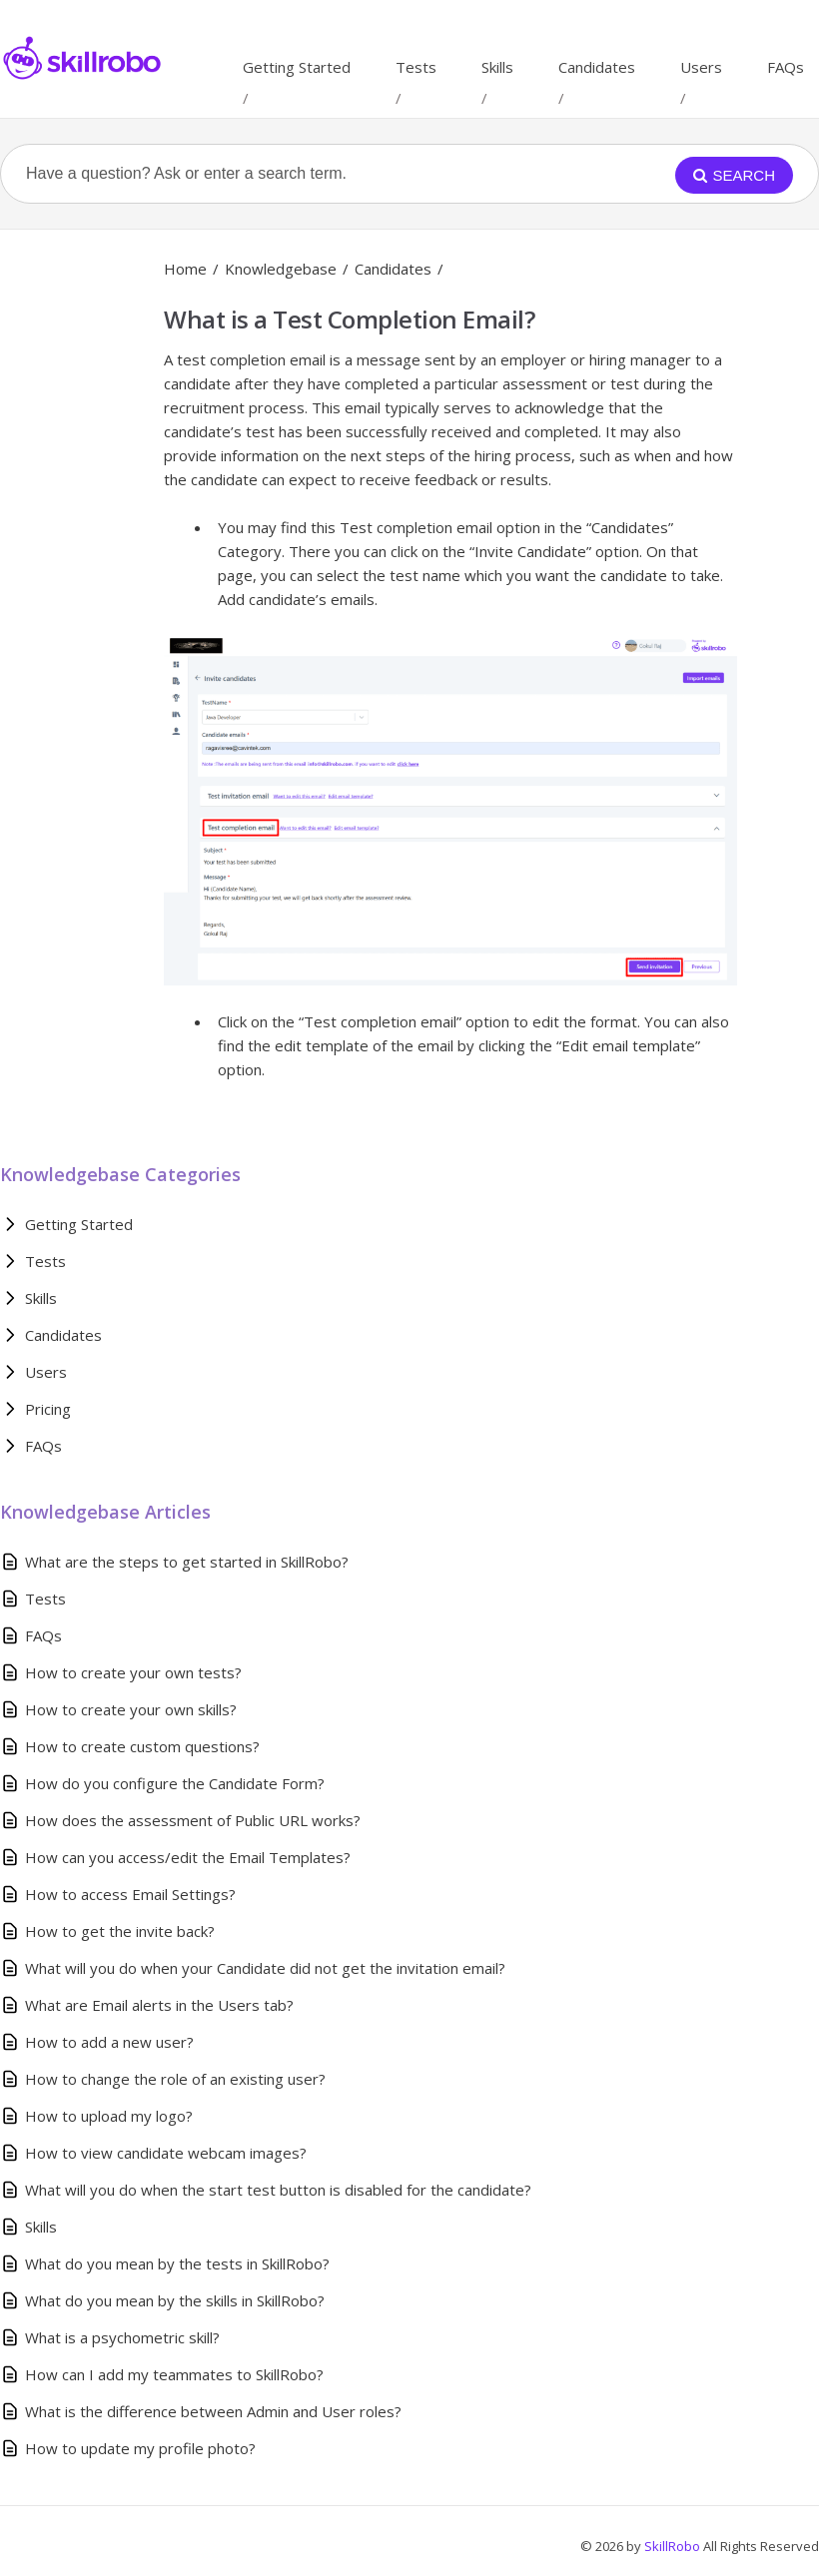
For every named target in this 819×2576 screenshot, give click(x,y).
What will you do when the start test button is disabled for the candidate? (278, 2190)
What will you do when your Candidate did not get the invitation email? (265, 1968)
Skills (497, 67)
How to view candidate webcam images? (166, 2153)
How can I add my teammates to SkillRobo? (174, 2374)
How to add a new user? (109, 2042)
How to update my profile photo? (140, 2448)
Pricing (48, 1409)
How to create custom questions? (142, 1746)
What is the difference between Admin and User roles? (213, 2411)
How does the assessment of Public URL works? (193, 1820)
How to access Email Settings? (130, 1894)
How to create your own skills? (131, 1709)
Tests (416, 67)
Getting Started (297, 67)
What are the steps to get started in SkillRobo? (187, 1562)
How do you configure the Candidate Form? (175, 1783)
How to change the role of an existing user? (175, 2079)
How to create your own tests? (133, 1672)
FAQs (785, 67)
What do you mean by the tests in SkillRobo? (177, 2263)
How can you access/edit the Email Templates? (188, 1857)
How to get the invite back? (120, 1931)
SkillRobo (673, 2546)
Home (185, 269)
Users (701, 67)
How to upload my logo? (109, 2116)
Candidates (596, 67)
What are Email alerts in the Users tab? (159, 2005)
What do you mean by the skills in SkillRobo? (175, 2300)
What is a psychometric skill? (122, 2337)
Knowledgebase (281, 269)
